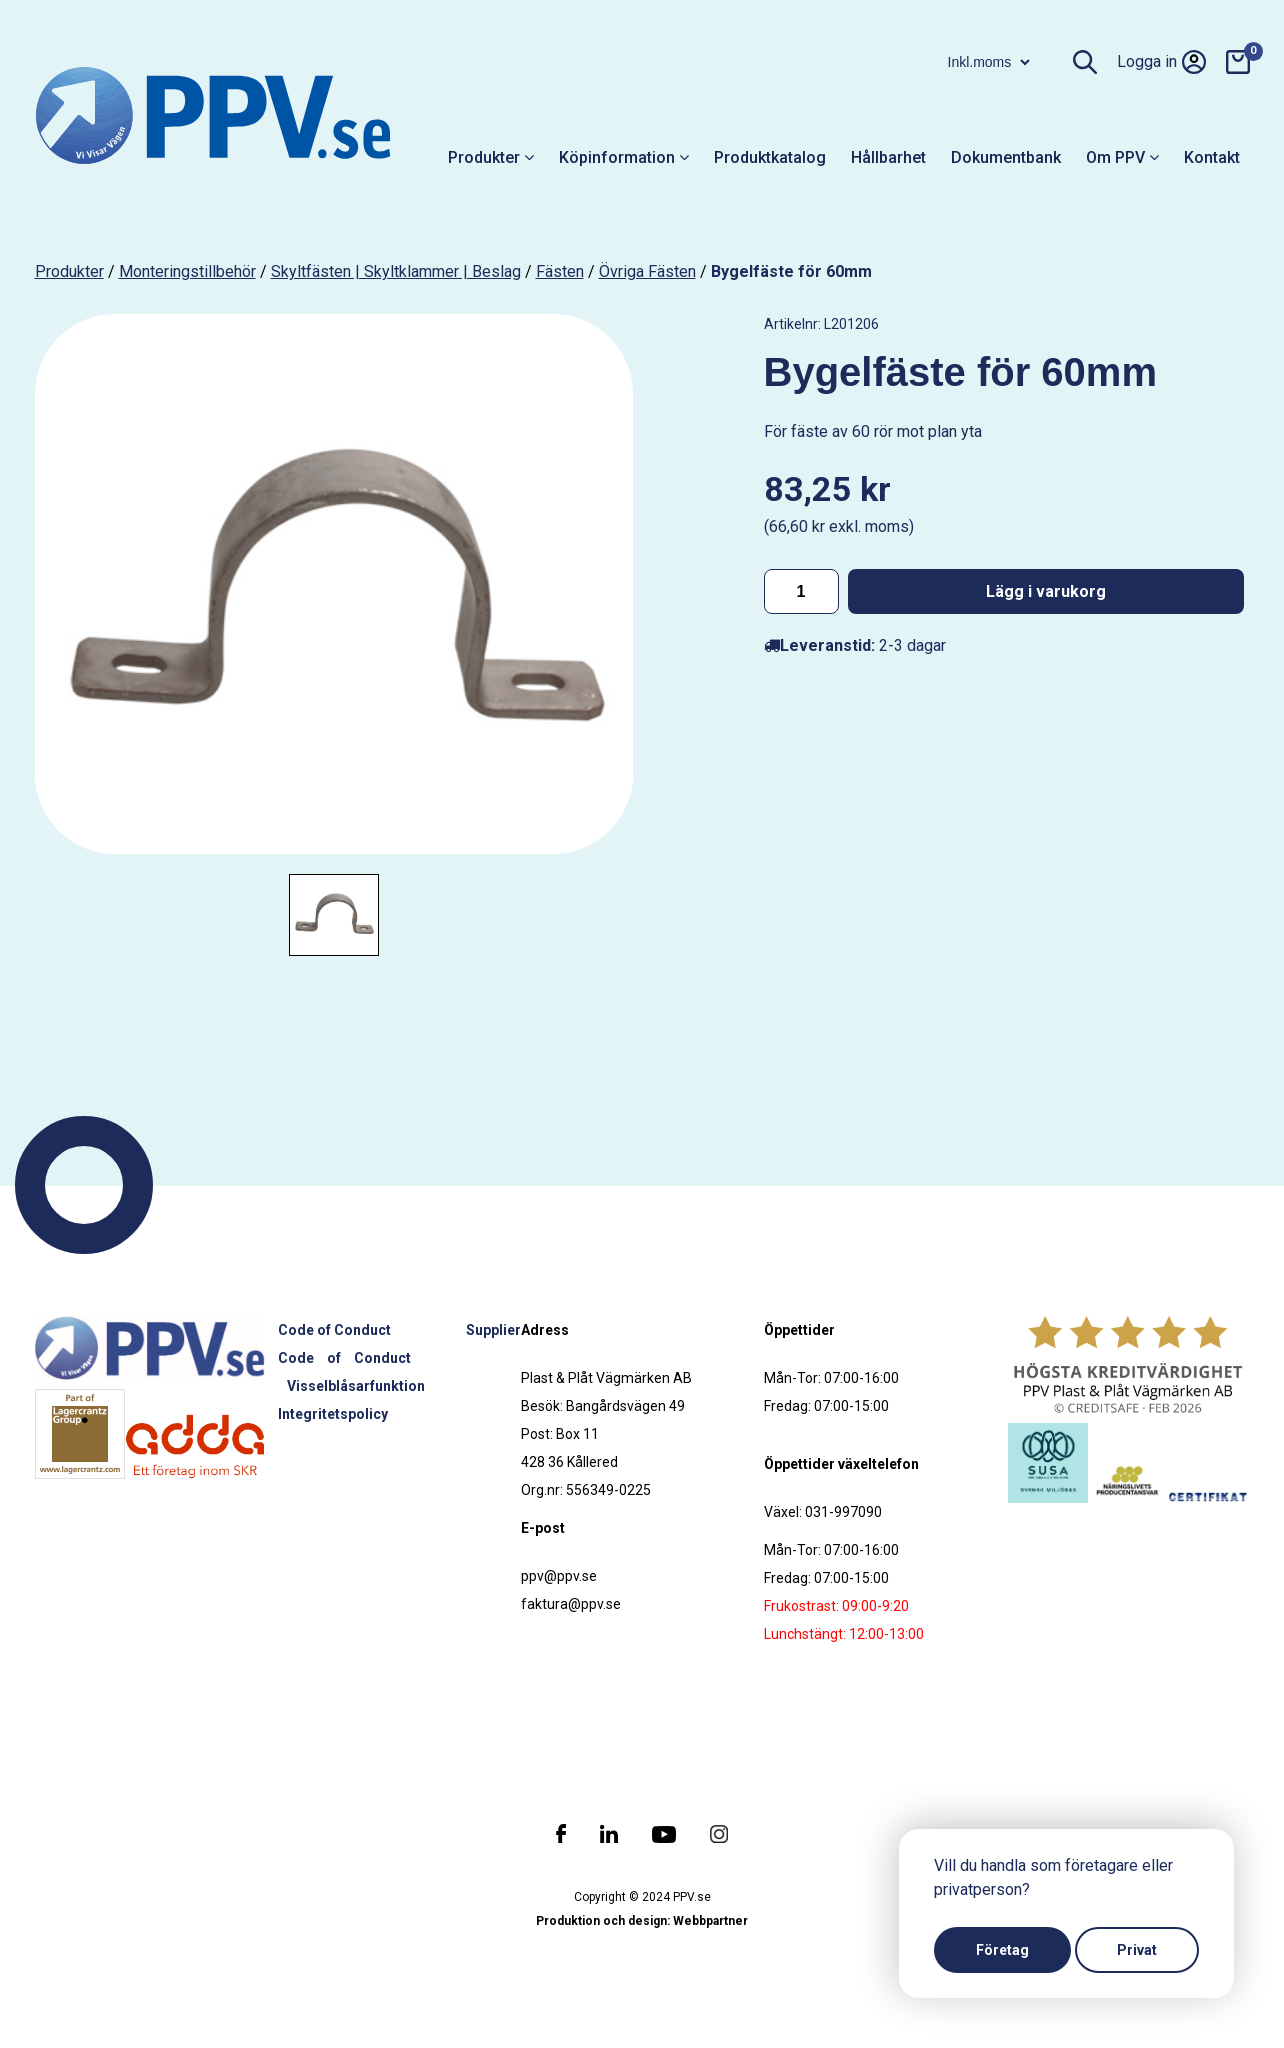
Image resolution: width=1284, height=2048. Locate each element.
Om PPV (1122, 157)
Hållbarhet (888, 157)
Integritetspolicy (333, 1414)
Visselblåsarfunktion (356, 1386)
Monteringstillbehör (187, 271)
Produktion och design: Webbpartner (642, 1921)
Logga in (1161, 62)
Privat (1137, 1950)
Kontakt (1212, 157)
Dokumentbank (1006, 157)
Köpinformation (624, 157)
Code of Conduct (334, 1330)
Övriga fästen (647, 271)
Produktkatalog (770, 157)
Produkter (491, 157)
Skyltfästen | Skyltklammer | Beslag (396, 271)
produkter (69, 271)
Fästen (560, 271)
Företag (1002, 1950)
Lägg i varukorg (1046, 591)
